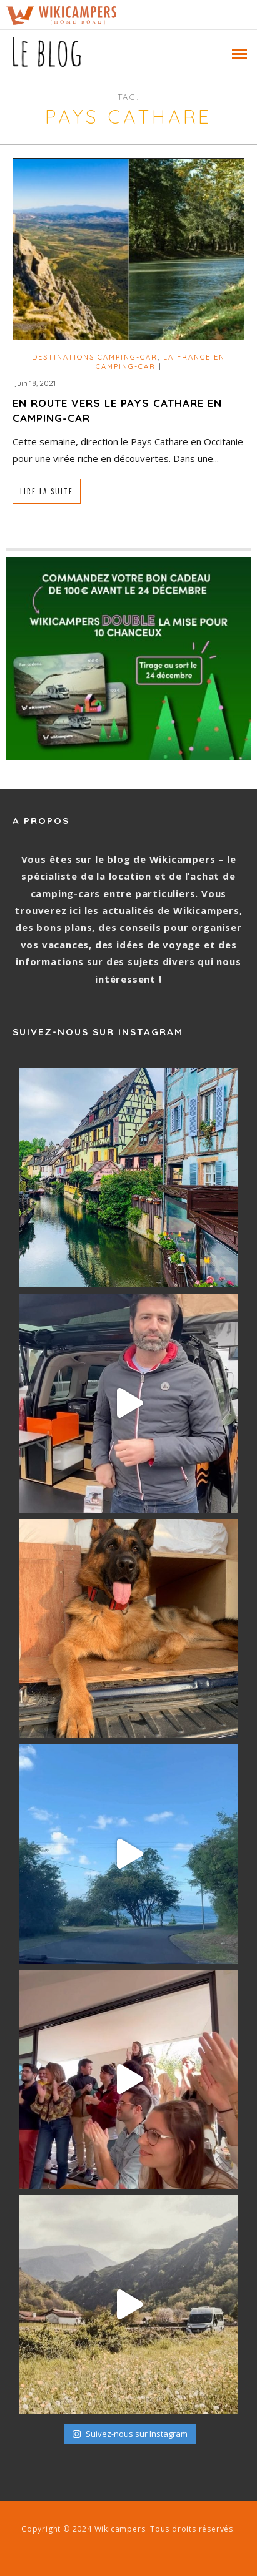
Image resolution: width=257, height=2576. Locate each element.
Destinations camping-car (95, 357)
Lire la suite (46, 491)
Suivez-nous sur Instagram (130, 2433)
